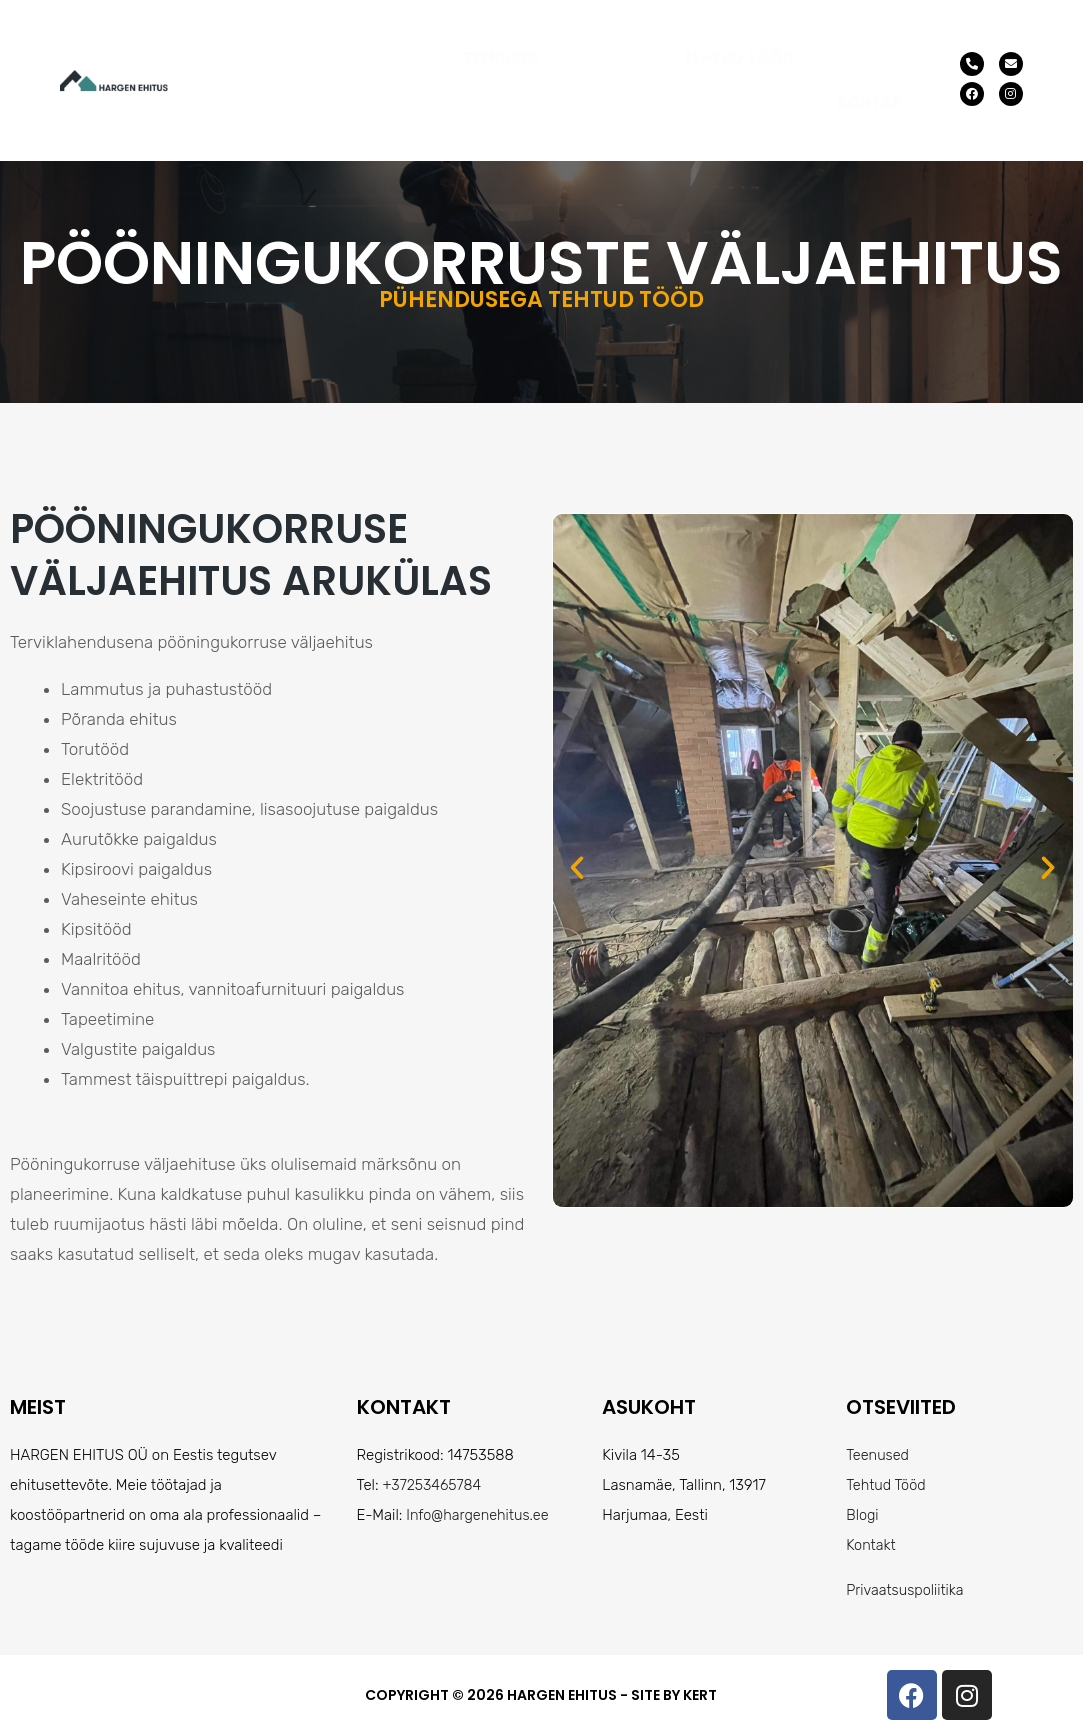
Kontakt (874, 102)
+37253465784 (433, 1485)
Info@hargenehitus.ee (480, 1515)
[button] (747, 57)
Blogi (863, 1515)
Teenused (501, 57)
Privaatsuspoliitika (907, 1590)
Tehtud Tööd (747, 57)
